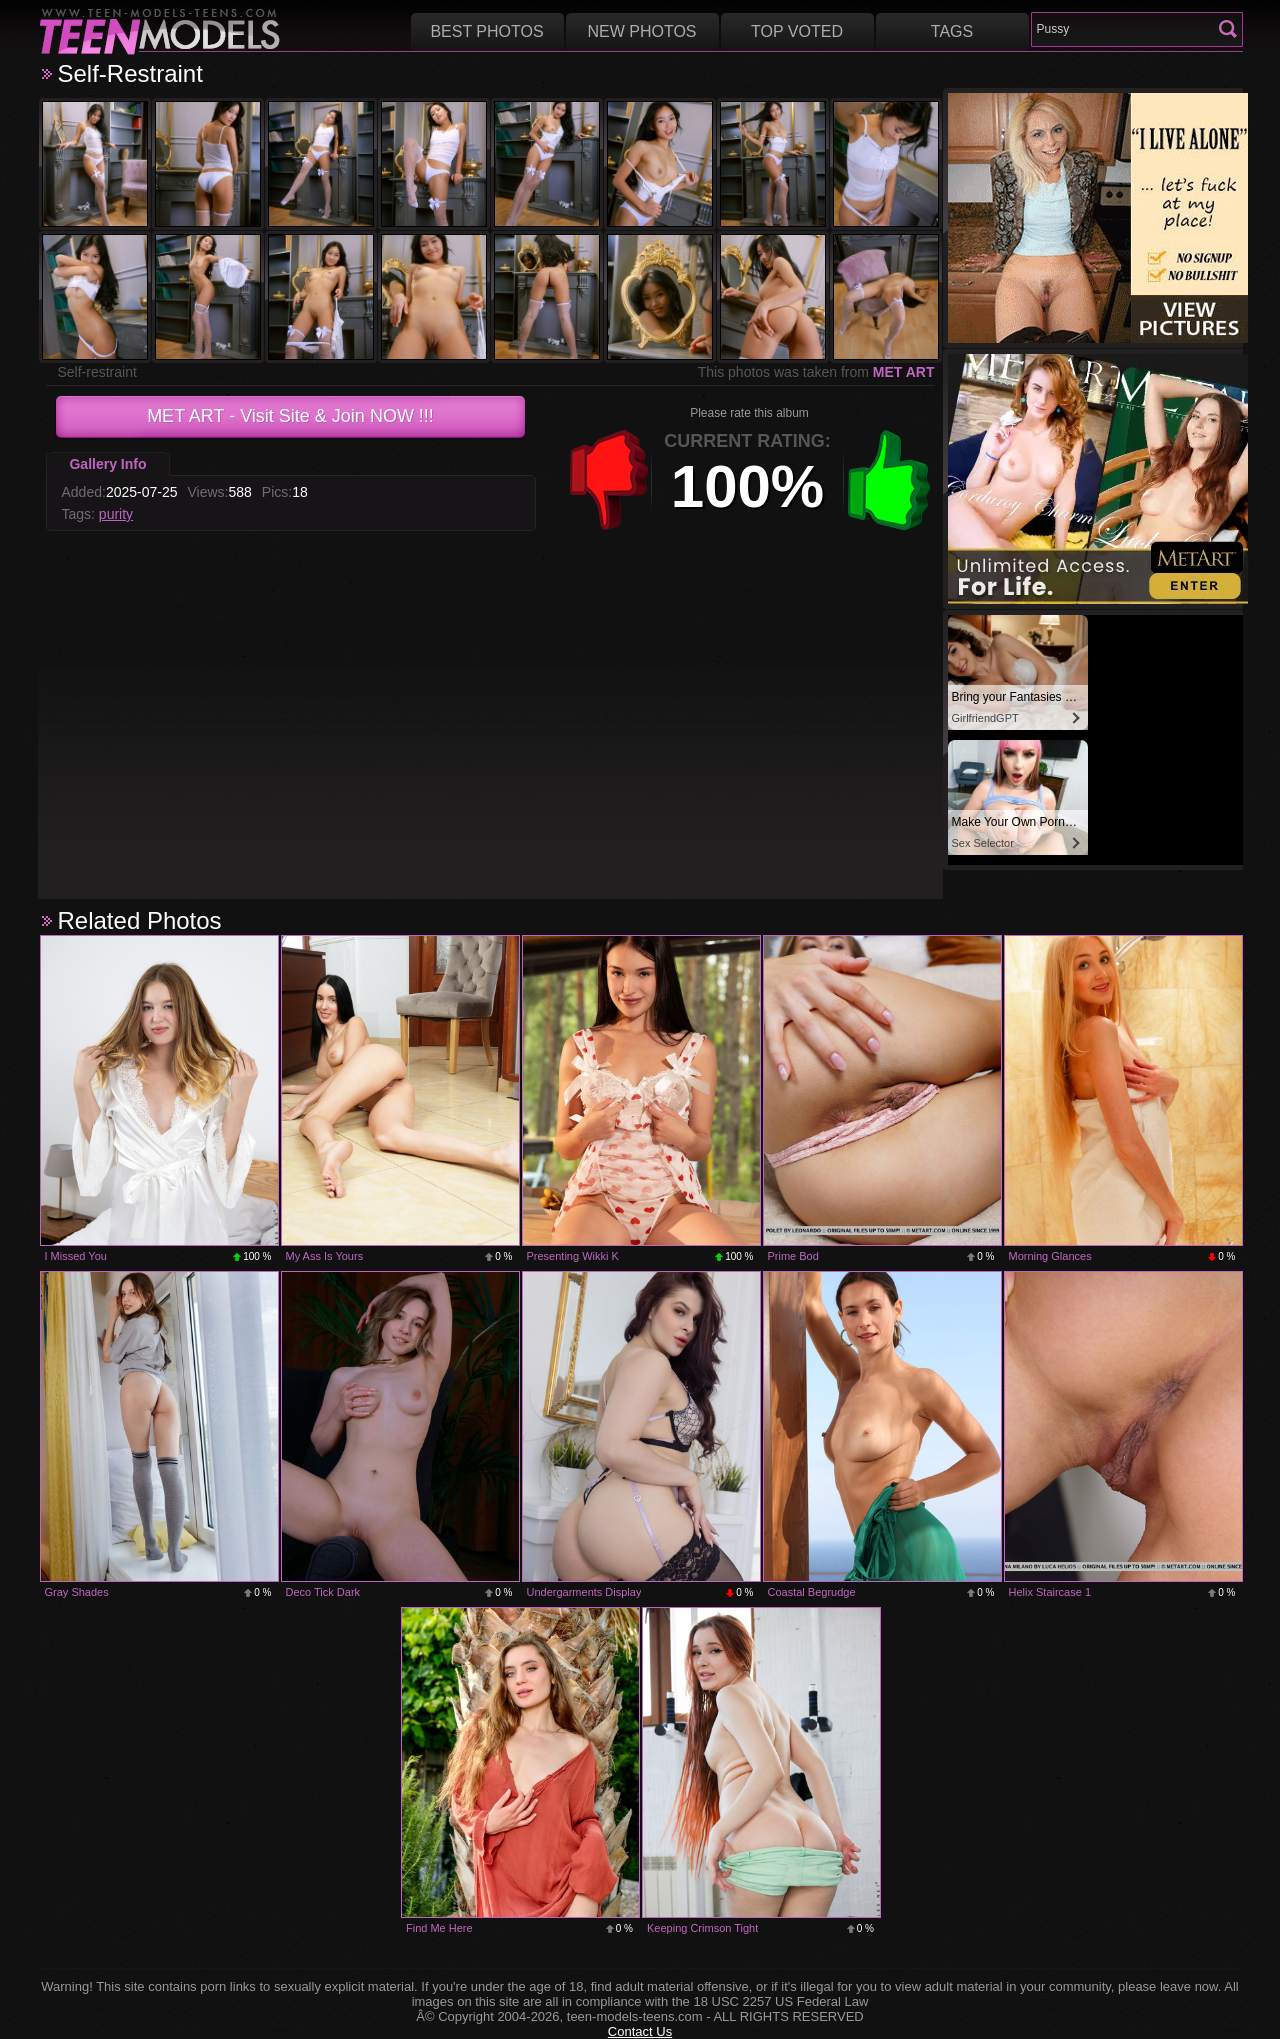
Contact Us (640, 2031)
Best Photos (486, 31)
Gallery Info (107, 464)
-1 (609, 480)
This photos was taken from (816, 372)
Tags (952, 31)
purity (116, 514)
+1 (889, 480)
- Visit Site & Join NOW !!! (290, 416)
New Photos (641, 31)
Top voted (797, 31)
